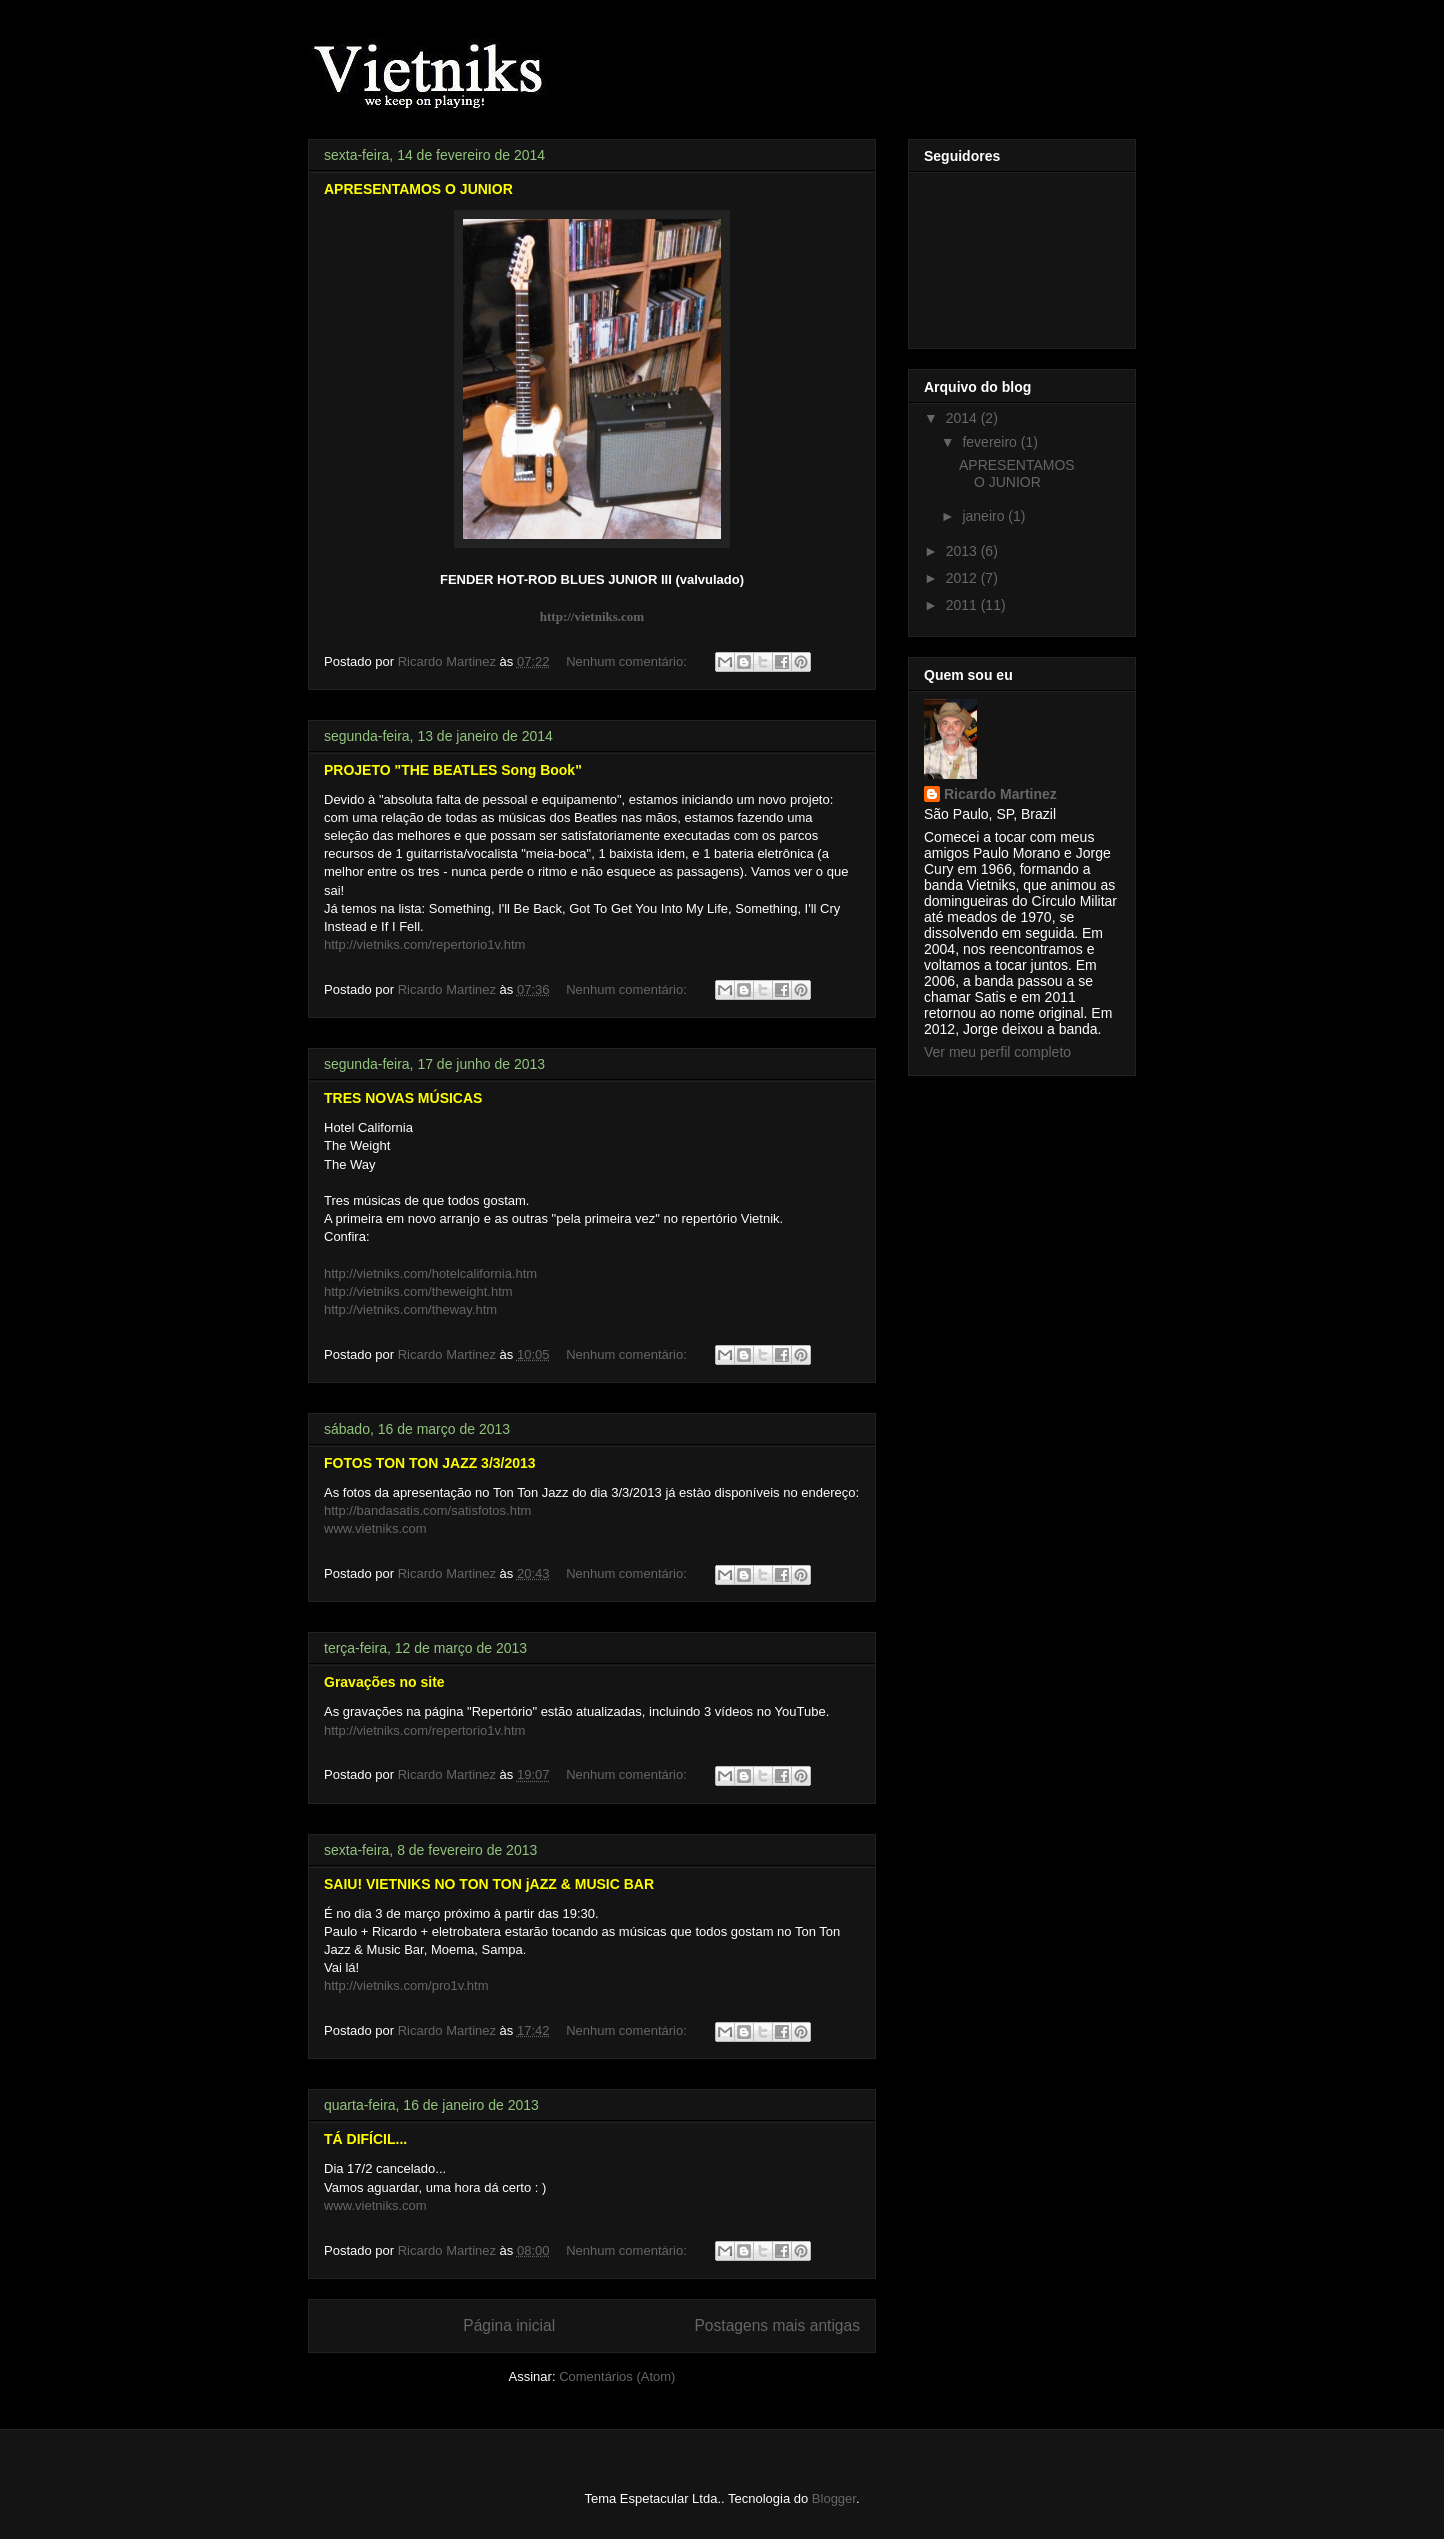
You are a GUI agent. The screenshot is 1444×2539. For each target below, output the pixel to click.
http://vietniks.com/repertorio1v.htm (424, 944)
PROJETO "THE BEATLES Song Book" (453, 770)
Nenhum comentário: (628, 661)
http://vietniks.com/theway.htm (410, 1309)
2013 (963, 551)
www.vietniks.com (375, 1528)
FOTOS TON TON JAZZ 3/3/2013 (430, 1463)
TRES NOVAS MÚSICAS (403, 1098)
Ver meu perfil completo (997, 1052)
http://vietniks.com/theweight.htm (418, 1291)
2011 (963, 605)
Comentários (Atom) (617, 2376)
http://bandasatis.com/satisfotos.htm (427, 1510)
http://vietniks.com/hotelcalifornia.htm (430, 1273)
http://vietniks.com (592, 616)
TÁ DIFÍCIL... (365, 2139)
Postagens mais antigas (777, 2325)
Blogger (834, 2498)
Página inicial (509, 2325)
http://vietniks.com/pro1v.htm (406, 1985)
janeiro (985, 516)
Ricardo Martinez (1000, 794)
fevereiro (991, 442)
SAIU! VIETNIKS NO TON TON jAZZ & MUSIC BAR (489, 1884)
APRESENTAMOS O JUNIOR (418, 189)
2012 (963, 578)
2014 (963, 418)
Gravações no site (384, 1682)
